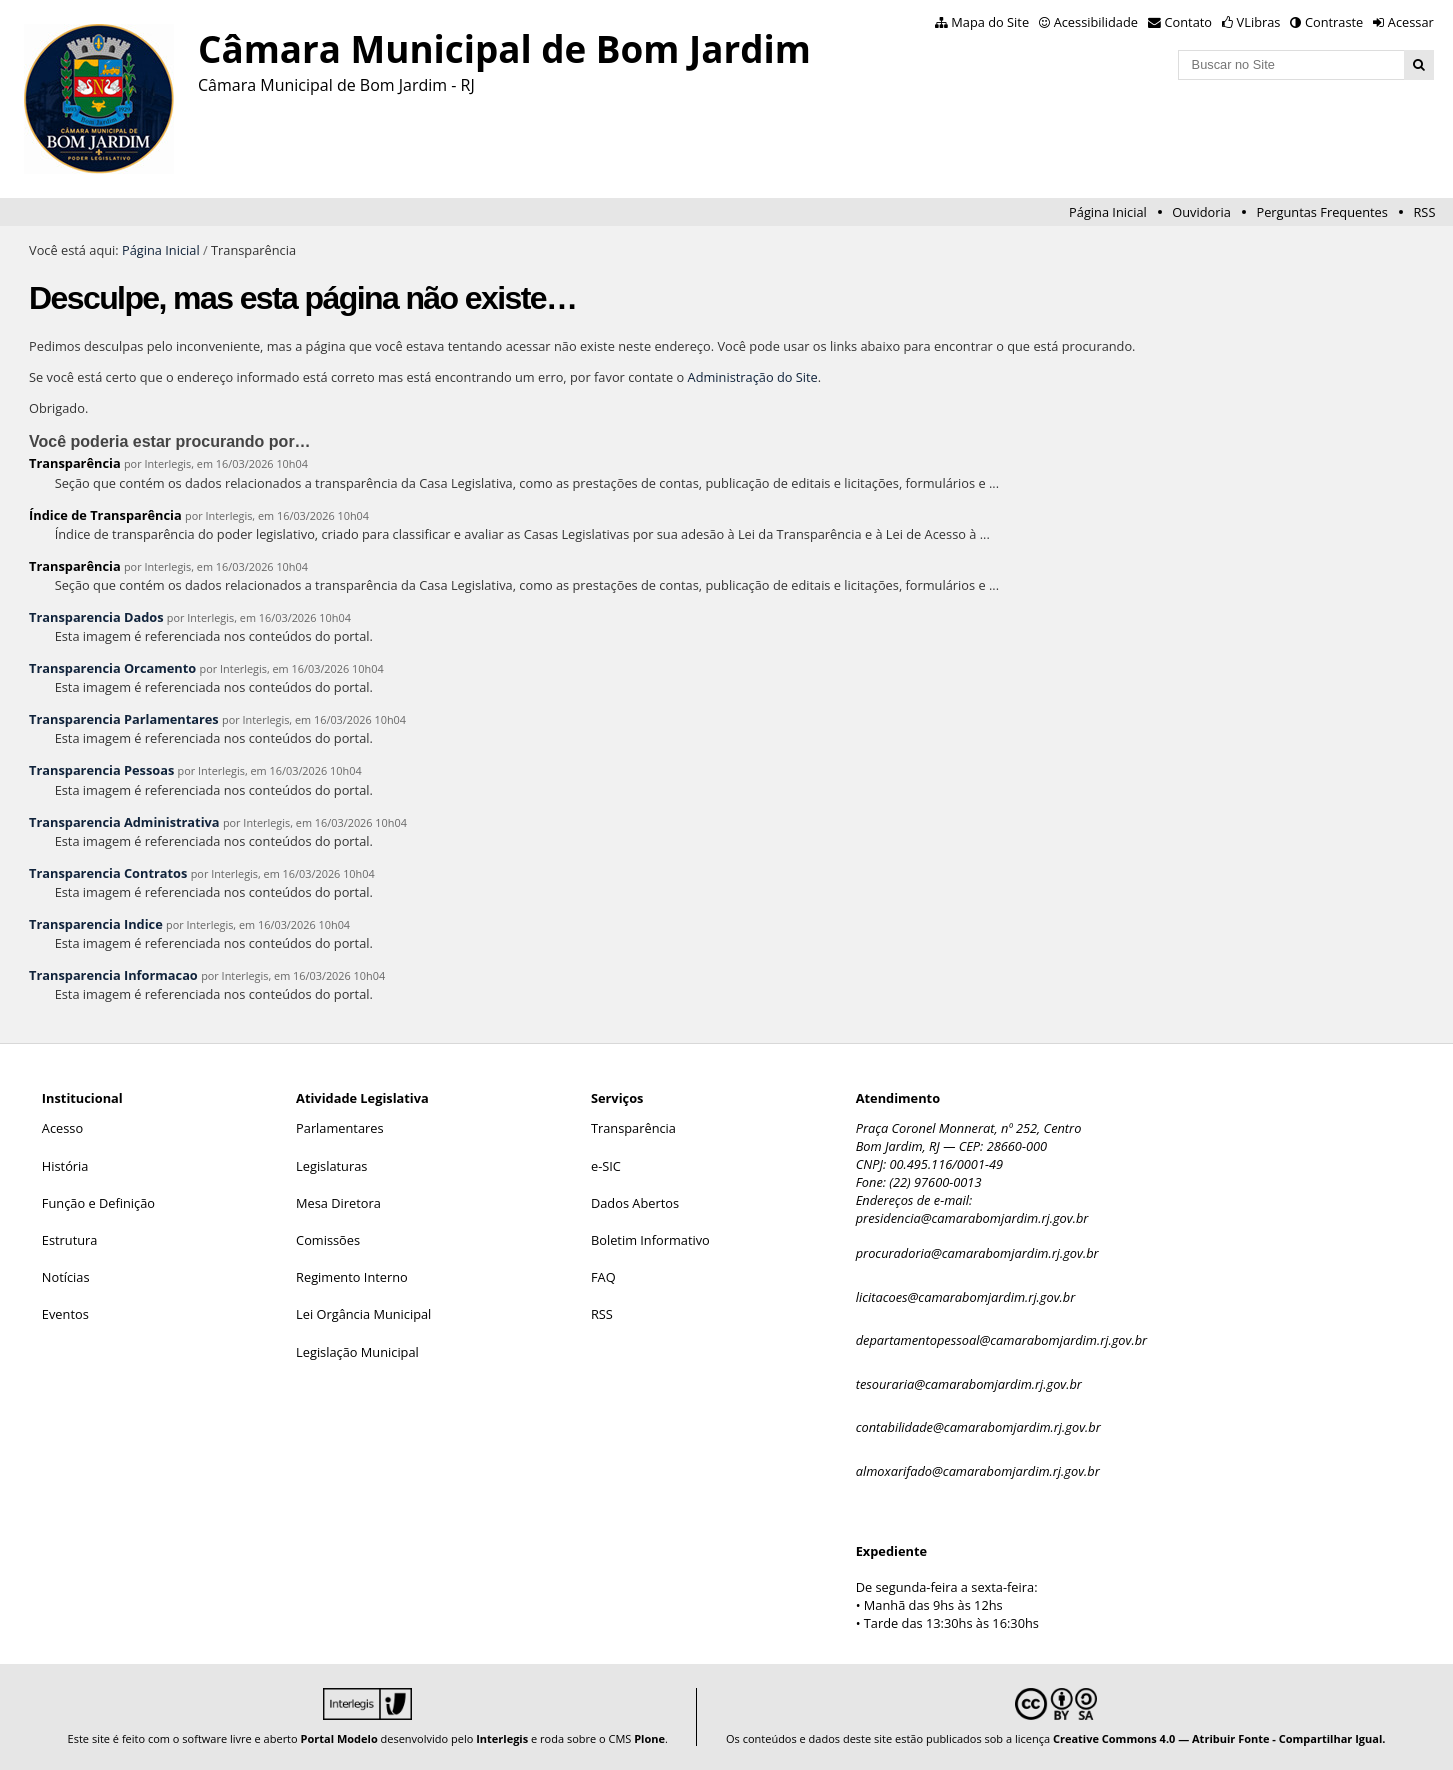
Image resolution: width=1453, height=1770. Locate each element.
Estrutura (70, 1240)
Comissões (328, 1240)
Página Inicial (1108, 212)
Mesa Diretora (338, 1203)
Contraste (1334, 22)
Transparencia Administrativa (124, 822)
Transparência (75, 463)
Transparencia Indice (96, 924)
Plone (649, 1738)
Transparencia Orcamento (112, 668)
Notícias (66, 1277)
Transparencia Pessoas (101, 770)
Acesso (62, 1128)
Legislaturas (331, 1166)
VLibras (1259, 22)
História (65, 1166)
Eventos (65, 1314)
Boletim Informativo (650, 1240)
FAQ (603, 1277)
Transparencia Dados (96, 617)
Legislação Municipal (357, 1352)
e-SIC (606, 1166)
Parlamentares (339, 1128)
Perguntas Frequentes (1321, 212)
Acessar (1411, 22)
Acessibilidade (1096, 22)
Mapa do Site (990, 22)
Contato (1189, 22)
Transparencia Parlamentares (124, 719)
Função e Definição (98, 1203)
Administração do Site (753, 377)
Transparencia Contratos (108, 873)
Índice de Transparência (105, 515)
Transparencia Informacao (113, 975)
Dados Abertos (635, 1203)
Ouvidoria (1201, 212)
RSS (1424, 212)
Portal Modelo (339, 1738)
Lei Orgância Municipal (363, 1314)
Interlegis (502, 1738)
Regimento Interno (352, 1277)
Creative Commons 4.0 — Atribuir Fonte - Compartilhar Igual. (1219, 1738)
